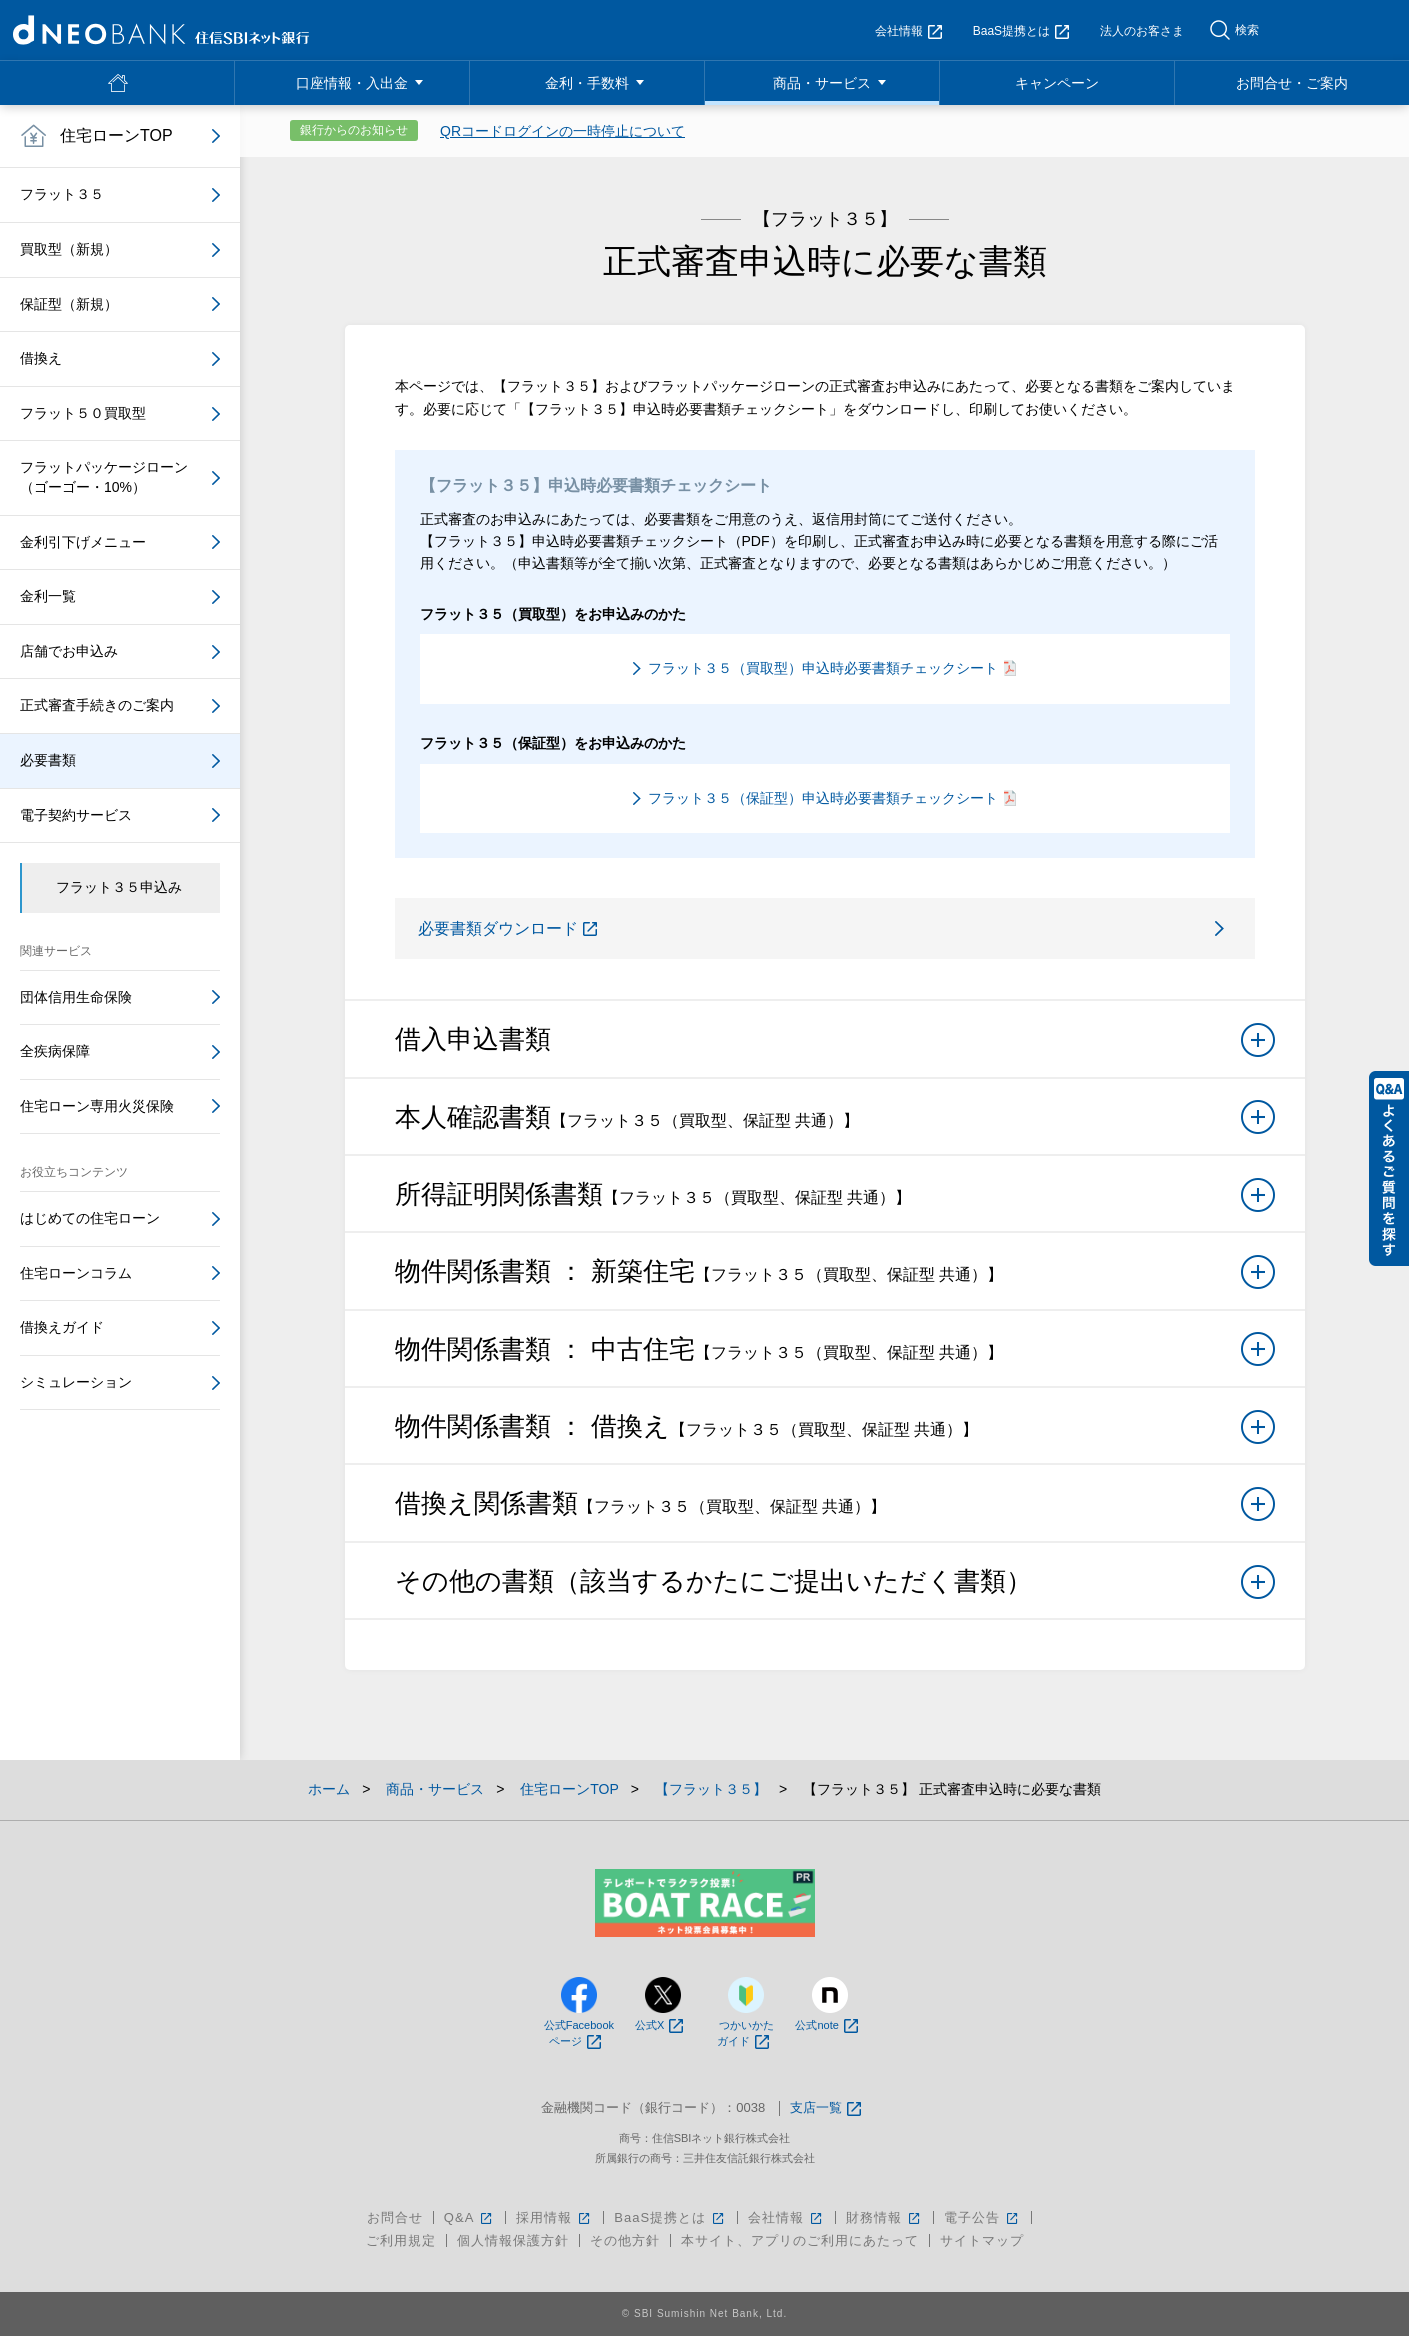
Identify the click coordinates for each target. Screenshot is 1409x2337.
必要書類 (48, 760)
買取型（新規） (69, 249)
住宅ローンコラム (76, 1273)
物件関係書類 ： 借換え (835, 1434)
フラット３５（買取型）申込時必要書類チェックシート (832, 668)
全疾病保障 (55, 1051)
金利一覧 (48, 596)
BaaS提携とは (1021, 31)
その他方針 (625, 2241)
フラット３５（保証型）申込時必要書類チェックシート (832, 798)
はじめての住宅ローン (90, 1218)
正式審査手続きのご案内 (97, 705)
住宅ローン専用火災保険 (97, 1106)
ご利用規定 (401, 2241)
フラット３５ (62, 194)
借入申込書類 (835, 1047)
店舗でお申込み (69, 651)
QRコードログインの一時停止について (562, 131)
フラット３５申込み (119, 887)
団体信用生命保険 (76, 997)
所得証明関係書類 (835, 1202)
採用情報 (554, 2218)
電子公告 (982, 2218)
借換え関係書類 (835, 1512)
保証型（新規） (69, 304)
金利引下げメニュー (83, 542)
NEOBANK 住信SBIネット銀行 (161, 30)
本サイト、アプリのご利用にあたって (800, 2241)
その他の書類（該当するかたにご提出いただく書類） (835, 1589)
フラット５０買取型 (83, 413)
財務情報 (884, 2218)
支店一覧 (825, 2109)
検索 (1247, 30)
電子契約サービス (76, 815)
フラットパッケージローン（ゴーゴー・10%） (104, 477)
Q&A (469, 2218)
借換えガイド (62, 1327)
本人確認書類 (835, 1125)
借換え (41, 358)
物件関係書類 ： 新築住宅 (835, 1279)
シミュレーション (76, 1382)
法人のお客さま (1142, 31)
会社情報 (908, 31)
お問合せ (395, 2218)
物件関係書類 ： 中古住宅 (835, 1357)
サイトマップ (982, 2241)
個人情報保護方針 (513, 2241)
